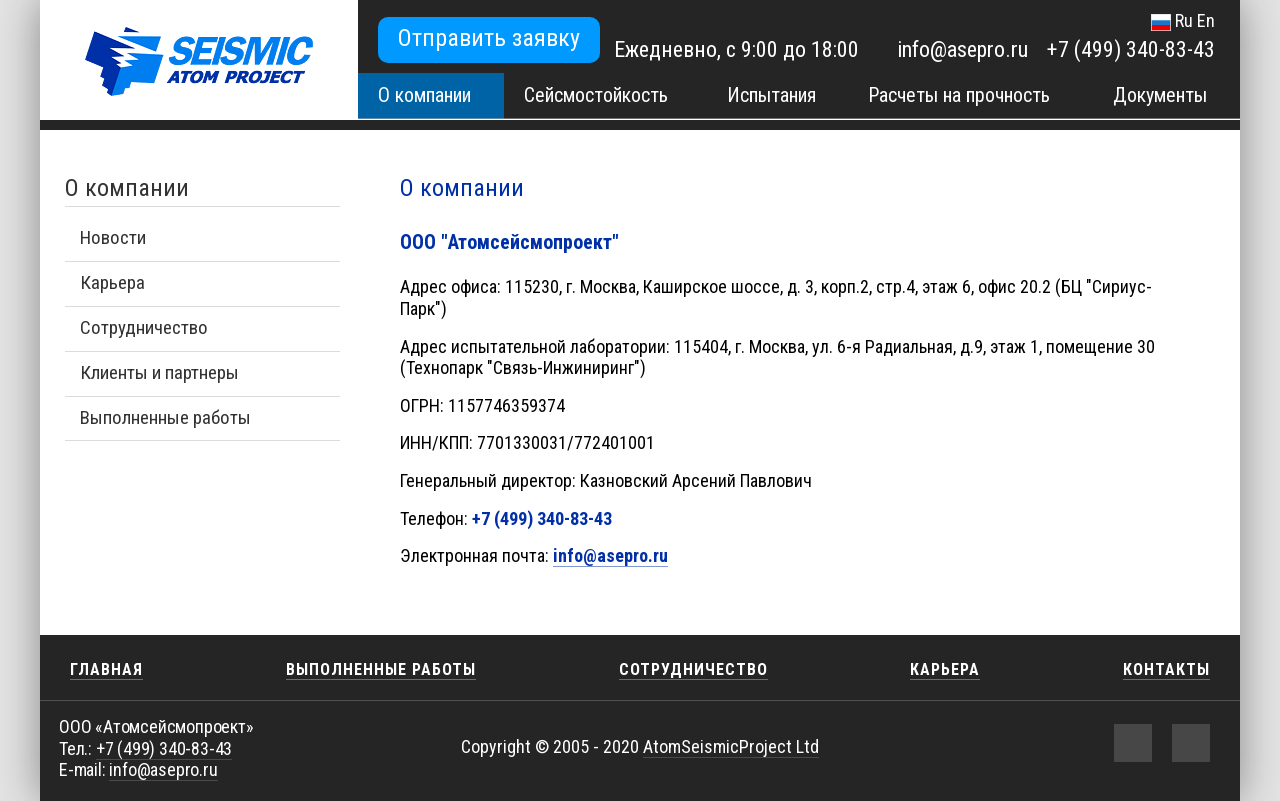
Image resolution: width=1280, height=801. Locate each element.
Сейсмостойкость (596, 95)
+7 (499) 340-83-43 (1131, 49)
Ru (1184, 20)
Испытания (771, 95)
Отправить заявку (489, 38)
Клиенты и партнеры (159, 372)
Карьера (112, 282)
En (1206, 20)
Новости (113, 237)
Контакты (1166, 669)
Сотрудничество (144, 327)
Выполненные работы (165, 417)
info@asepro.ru (962, 49)
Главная (106, 669)
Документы (1160, 95)
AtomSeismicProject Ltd (731, 746)
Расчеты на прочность (959, 95)
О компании (424, 95)
